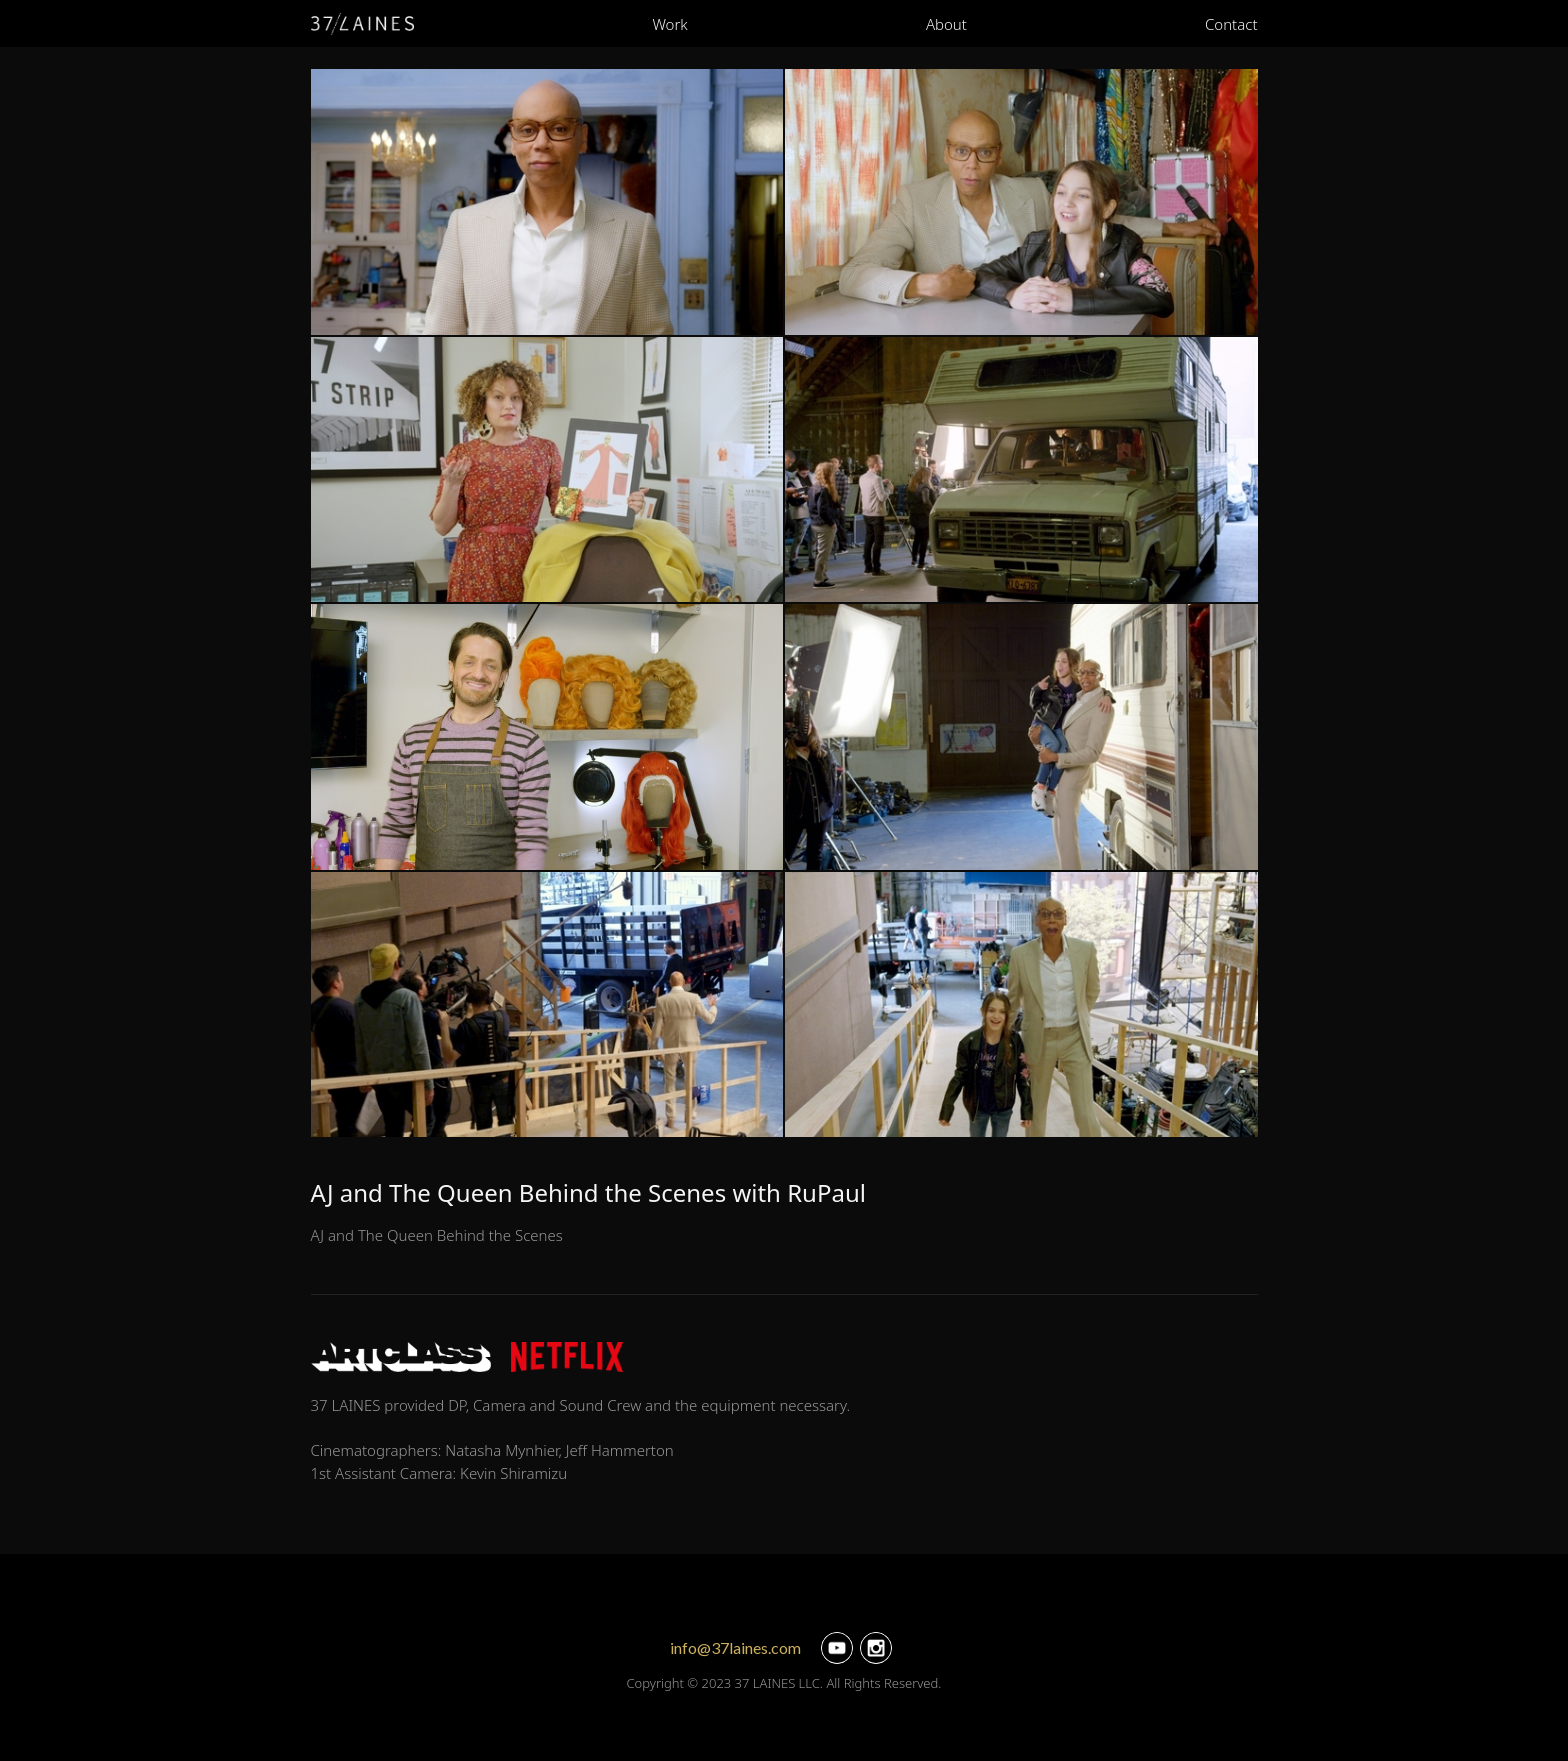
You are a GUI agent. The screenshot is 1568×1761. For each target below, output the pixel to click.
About (946, 24)
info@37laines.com (735, 1647)
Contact (1231, 24)
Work (669, 24)
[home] (363, 24)
